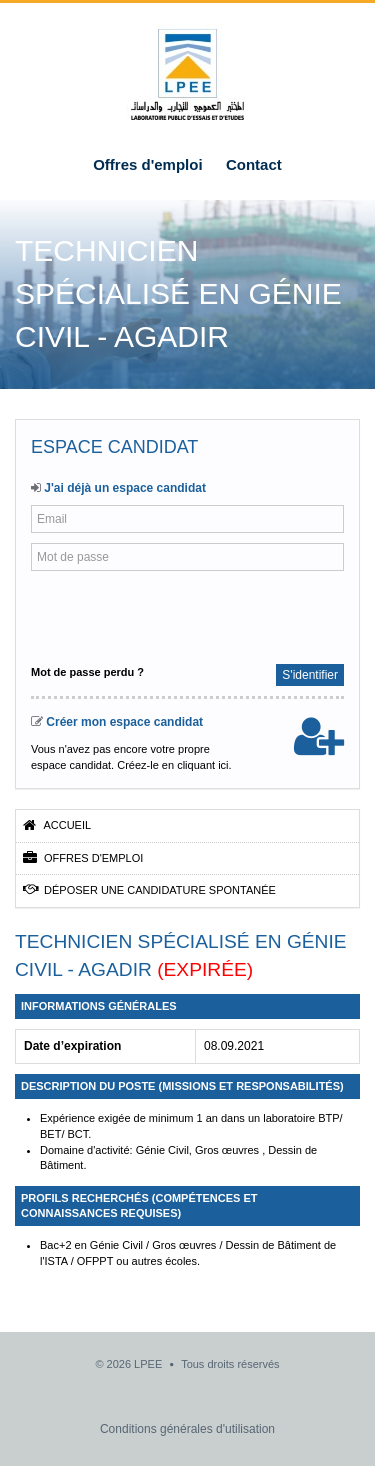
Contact (254, 164)
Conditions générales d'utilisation (187, 1429)
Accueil (57, 825)
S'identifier (310, 675)
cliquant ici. (204, 765)
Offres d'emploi (147, 164)
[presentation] (163, 615)
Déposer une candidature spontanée (149, 889)
